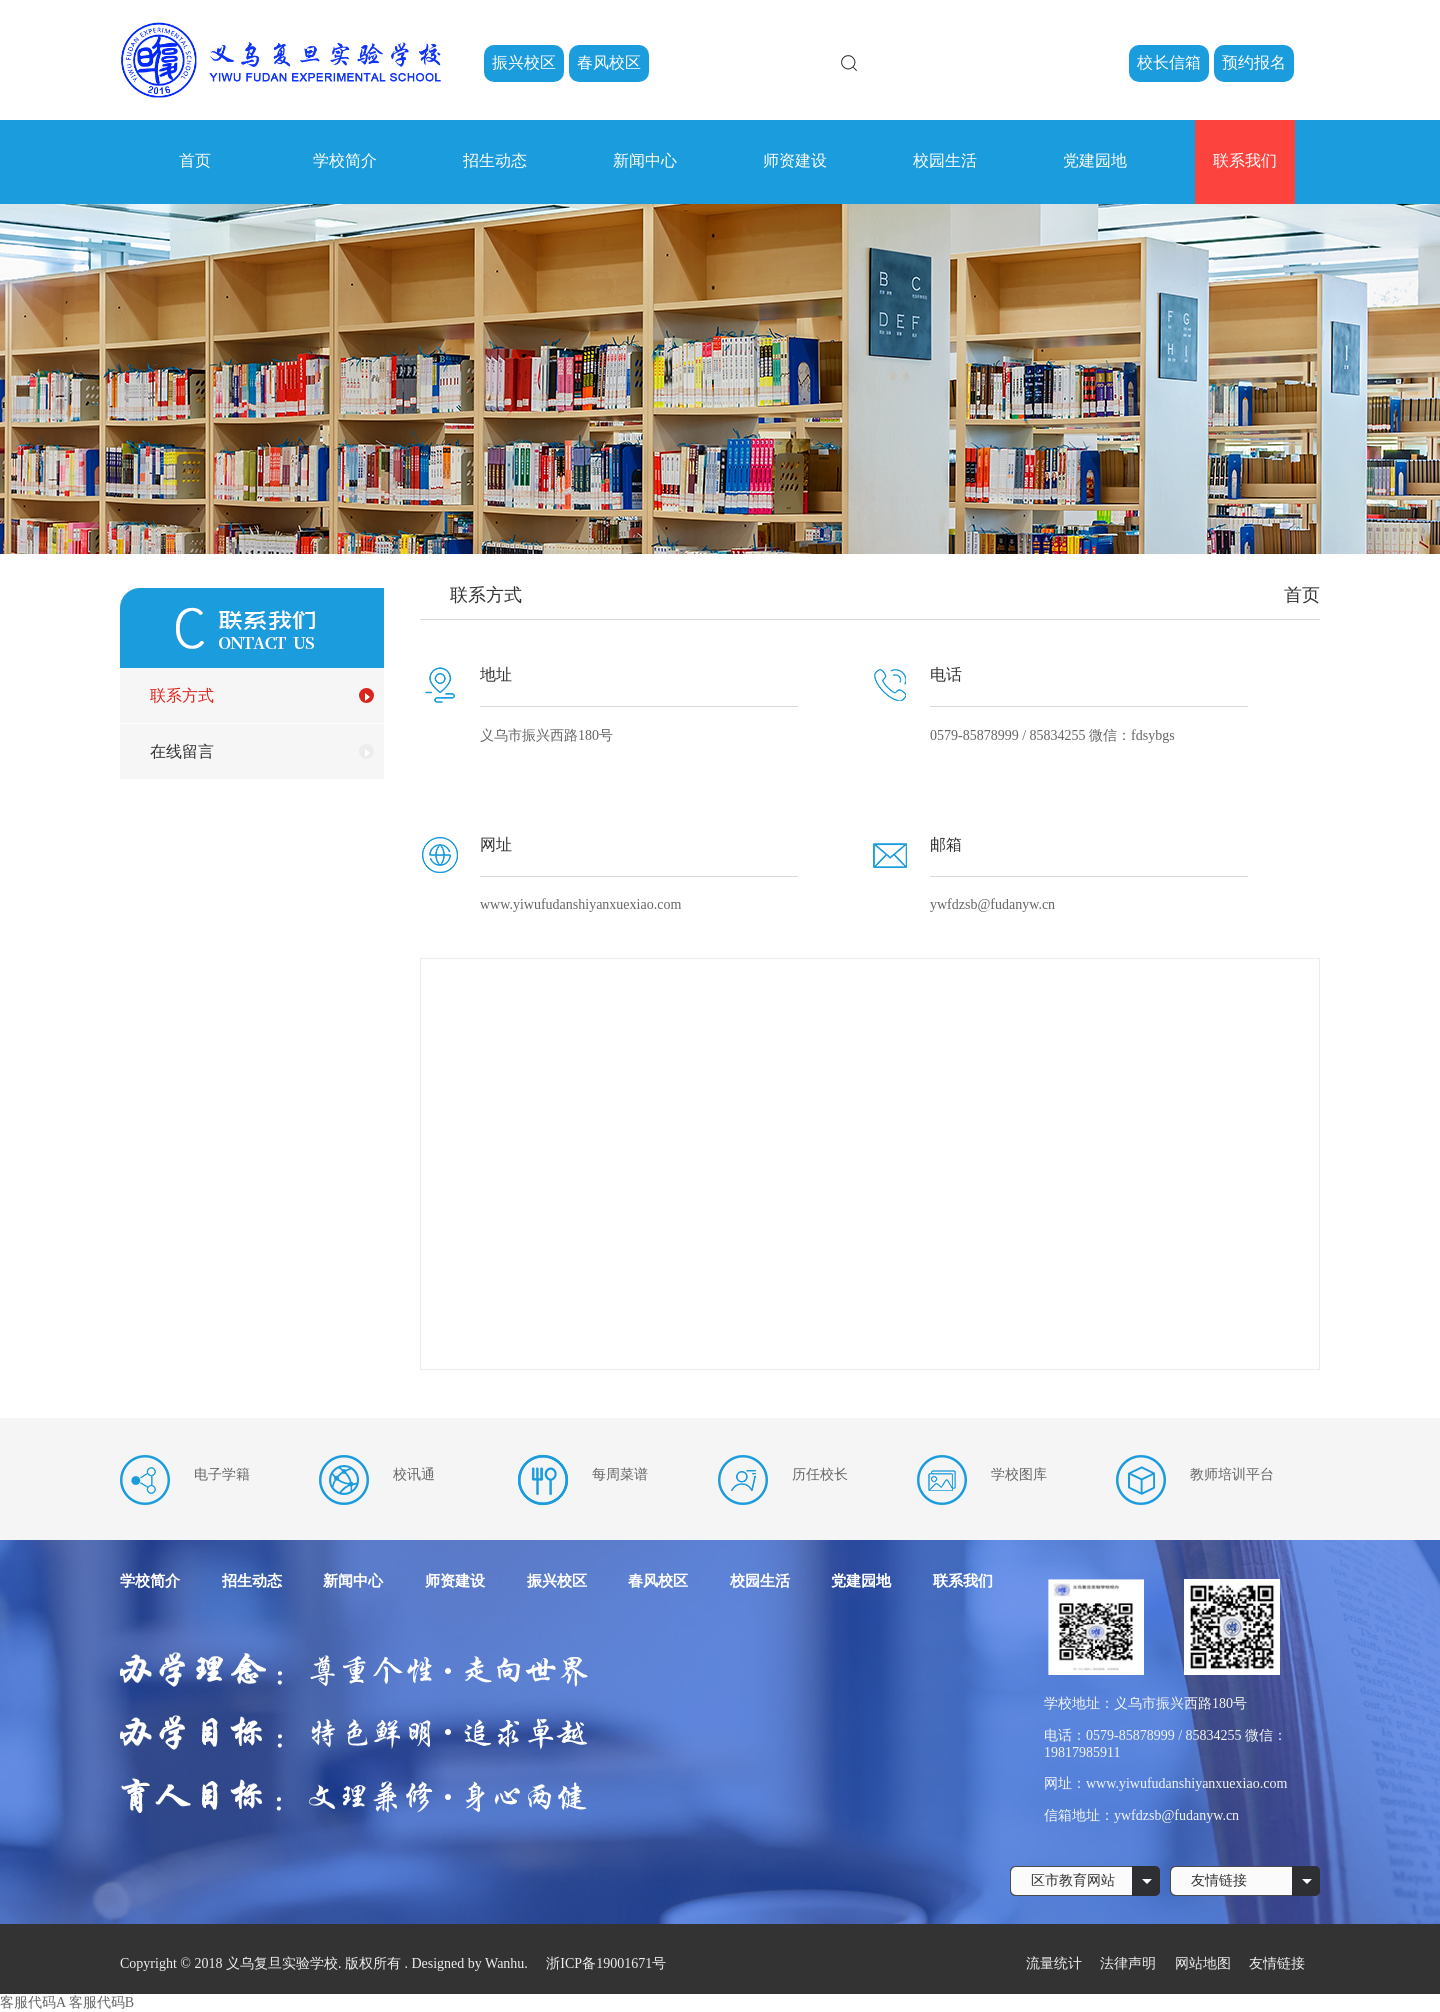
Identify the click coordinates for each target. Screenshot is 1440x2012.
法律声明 (1130, 1963)
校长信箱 (1169, 62)
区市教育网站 (1073, 1880)
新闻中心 (645, 160)
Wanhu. (506, 1963)
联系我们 (1245, 160)
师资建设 (795, 160)
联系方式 (182, 695)
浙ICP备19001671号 (606, 1963)
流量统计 (1054, 1963)
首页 (195, 160)
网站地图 (1205, 1963)
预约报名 (1254, 62)
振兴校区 (524, 62)
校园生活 (945, 160)
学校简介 (345, 160)
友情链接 (1219, 1880)
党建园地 (1095, 160)
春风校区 (609, 62)
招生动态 (495, 160)
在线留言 (182, 751)
